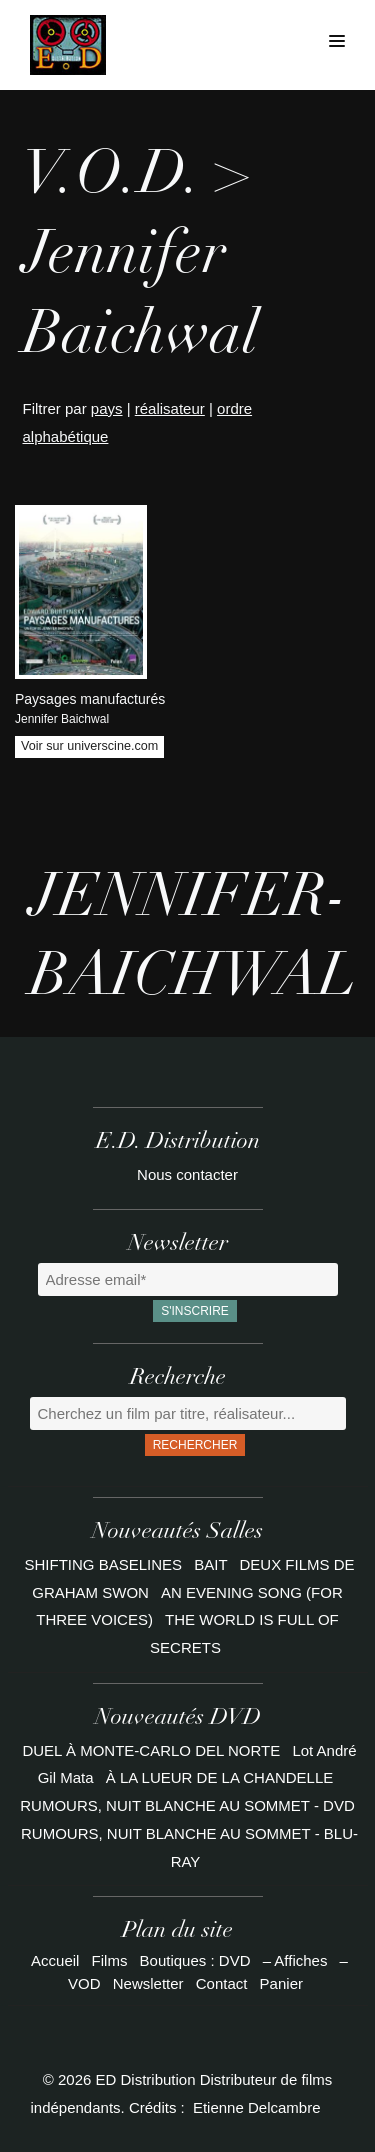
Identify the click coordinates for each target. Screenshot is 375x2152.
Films (110, 1960)
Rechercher (195, 1445)
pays (107, 408)
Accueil (55, 1960)
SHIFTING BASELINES (106, 1564)
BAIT (212, 1564)
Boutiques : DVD (195, 1960)
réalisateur (170, 408)
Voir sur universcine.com (89, 746)
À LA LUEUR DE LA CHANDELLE (220, 1777)
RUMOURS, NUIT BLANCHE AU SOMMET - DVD (187, 1805)
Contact (222, 1983)
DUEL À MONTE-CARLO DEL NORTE (151, 1750)
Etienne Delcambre (257, 2107)
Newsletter (148, 1983)
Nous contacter (187, 1174)
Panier (281, 1983)
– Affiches (295, 1960)
